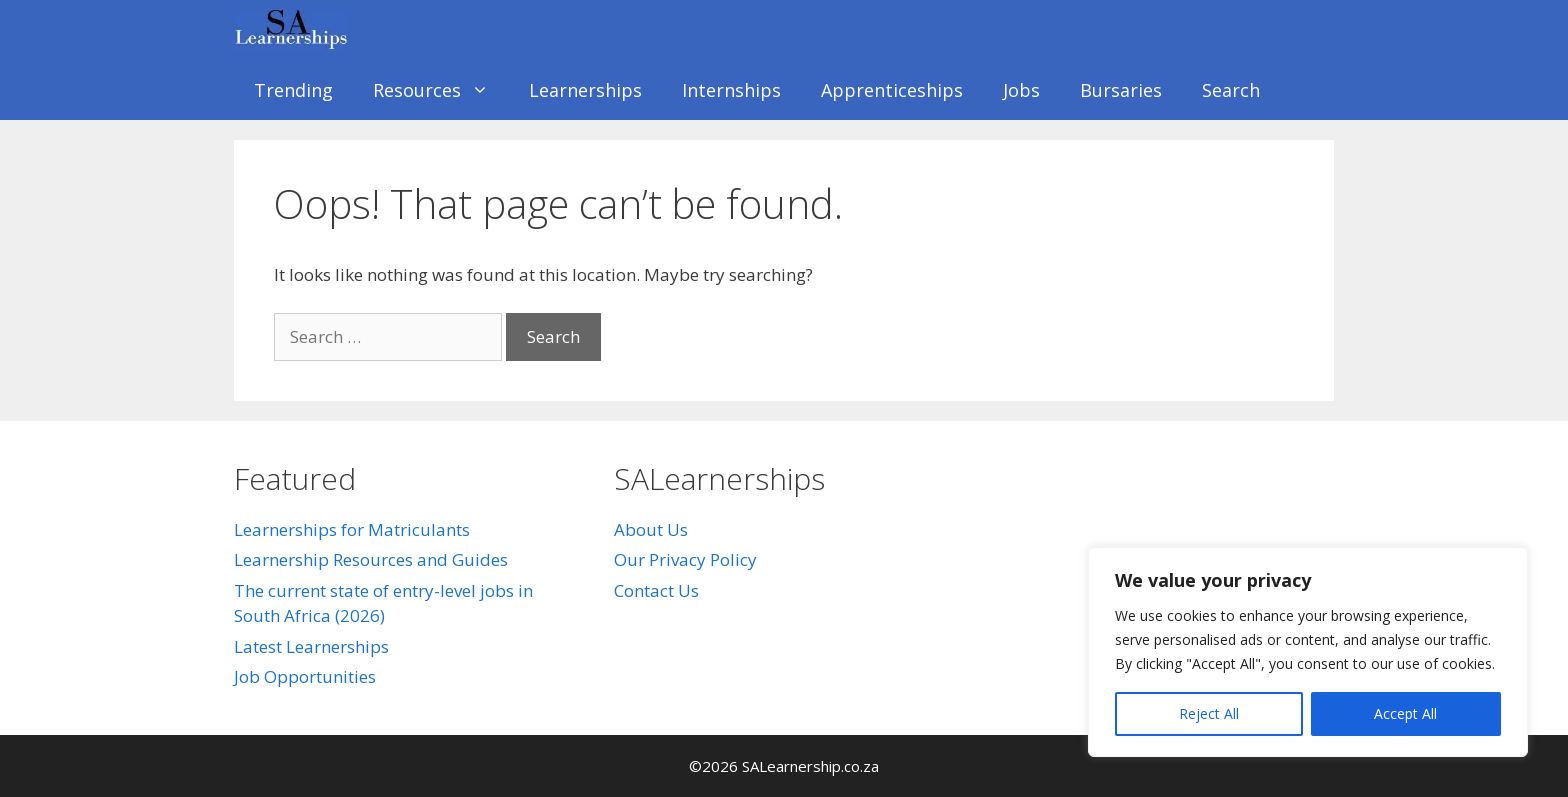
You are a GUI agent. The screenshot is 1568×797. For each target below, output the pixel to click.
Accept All (1405, 713)
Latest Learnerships (311, 646)
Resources (441, 90)
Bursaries (1121, 90)
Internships (731, 90)
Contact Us (656, 590)
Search (1231, 90)
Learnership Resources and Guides (371, 559)
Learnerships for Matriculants (352, 529)
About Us (651, 529)
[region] (1308, 652)
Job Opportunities (305, 676)
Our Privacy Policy (685, 559)
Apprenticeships (892, 90)
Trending (293, 90)
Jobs (1021, 90)
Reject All (1209, 713)
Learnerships (585, 90)
